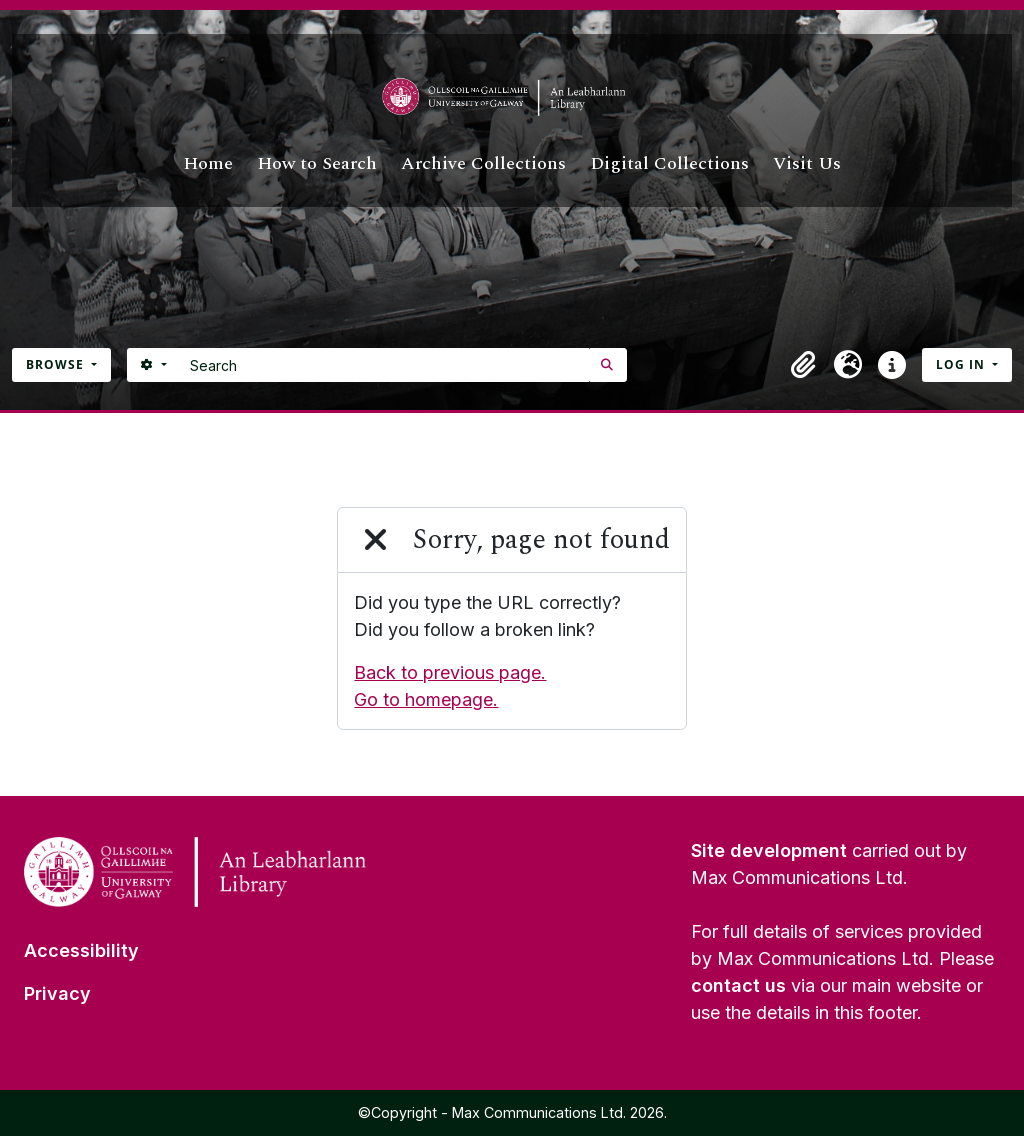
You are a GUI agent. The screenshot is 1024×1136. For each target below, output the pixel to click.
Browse (57, 364)
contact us (738, 985)
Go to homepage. (426, 699)
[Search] (384, 365)
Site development (769, 850)
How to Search (317, 163)
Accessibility (81, 950)
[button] (804, 365)
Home (208, 163)
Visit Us (807, 163)
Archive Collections (483, 163)
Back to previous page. (450, 672)
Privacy (57, 993)
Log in (962, 364)
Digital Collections (669, 163)
